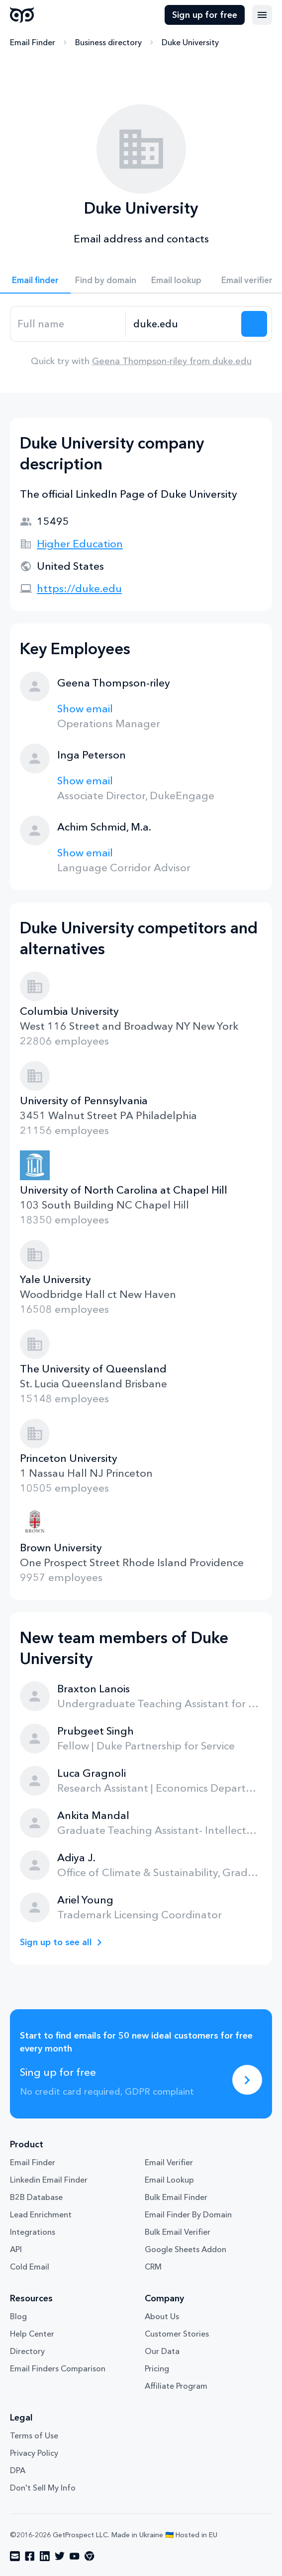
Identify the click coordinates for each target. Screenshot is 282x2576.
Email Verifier (169, 2162)
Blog (18, 2316)
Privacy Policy (34, 2453)
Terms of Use (34, 2435)
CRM (153, 2267)
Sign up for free (204, 14)
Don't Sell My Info (43, 2488)
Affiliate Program (176, 2386)
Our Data (162, 2351)
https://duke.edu (79, 588)
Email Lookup (169, 2180)
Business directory (108, 42)
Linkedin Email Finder (49, 2180)
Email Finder (32, 42)
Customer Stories (177, 2334)
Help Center (32, 2334)
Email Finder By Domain (188, 2214)
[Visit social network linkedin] (45, 2556)
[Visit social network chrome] (89, 2556)
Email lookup (176, 280)
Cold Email (29, 2267)
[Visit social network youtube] (75, 2556)
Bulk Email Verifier (177, 2232)
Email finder (35, 280)
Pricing (157, 2368)
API (16, 2249)
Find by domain (105, 280)
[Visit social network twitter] (60, 2556)
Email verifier (247, 280)
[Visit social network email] (15, 2556)
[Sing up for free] (247, 2080)
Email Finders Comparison (57, 2368)
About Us (162, 2316)
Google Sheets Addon (185, 2249)
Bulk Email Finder (176, 2197)
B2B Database (36, 2197)
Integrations (32, 2232)
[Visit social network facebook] (30, 2556)
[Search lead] (254, 324)
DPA (17, 2470)
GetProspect (22, 15)
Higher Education (80, 543)
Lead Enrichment (41, 2214)
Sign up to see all (56, 1942)
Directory (27, 2351)
